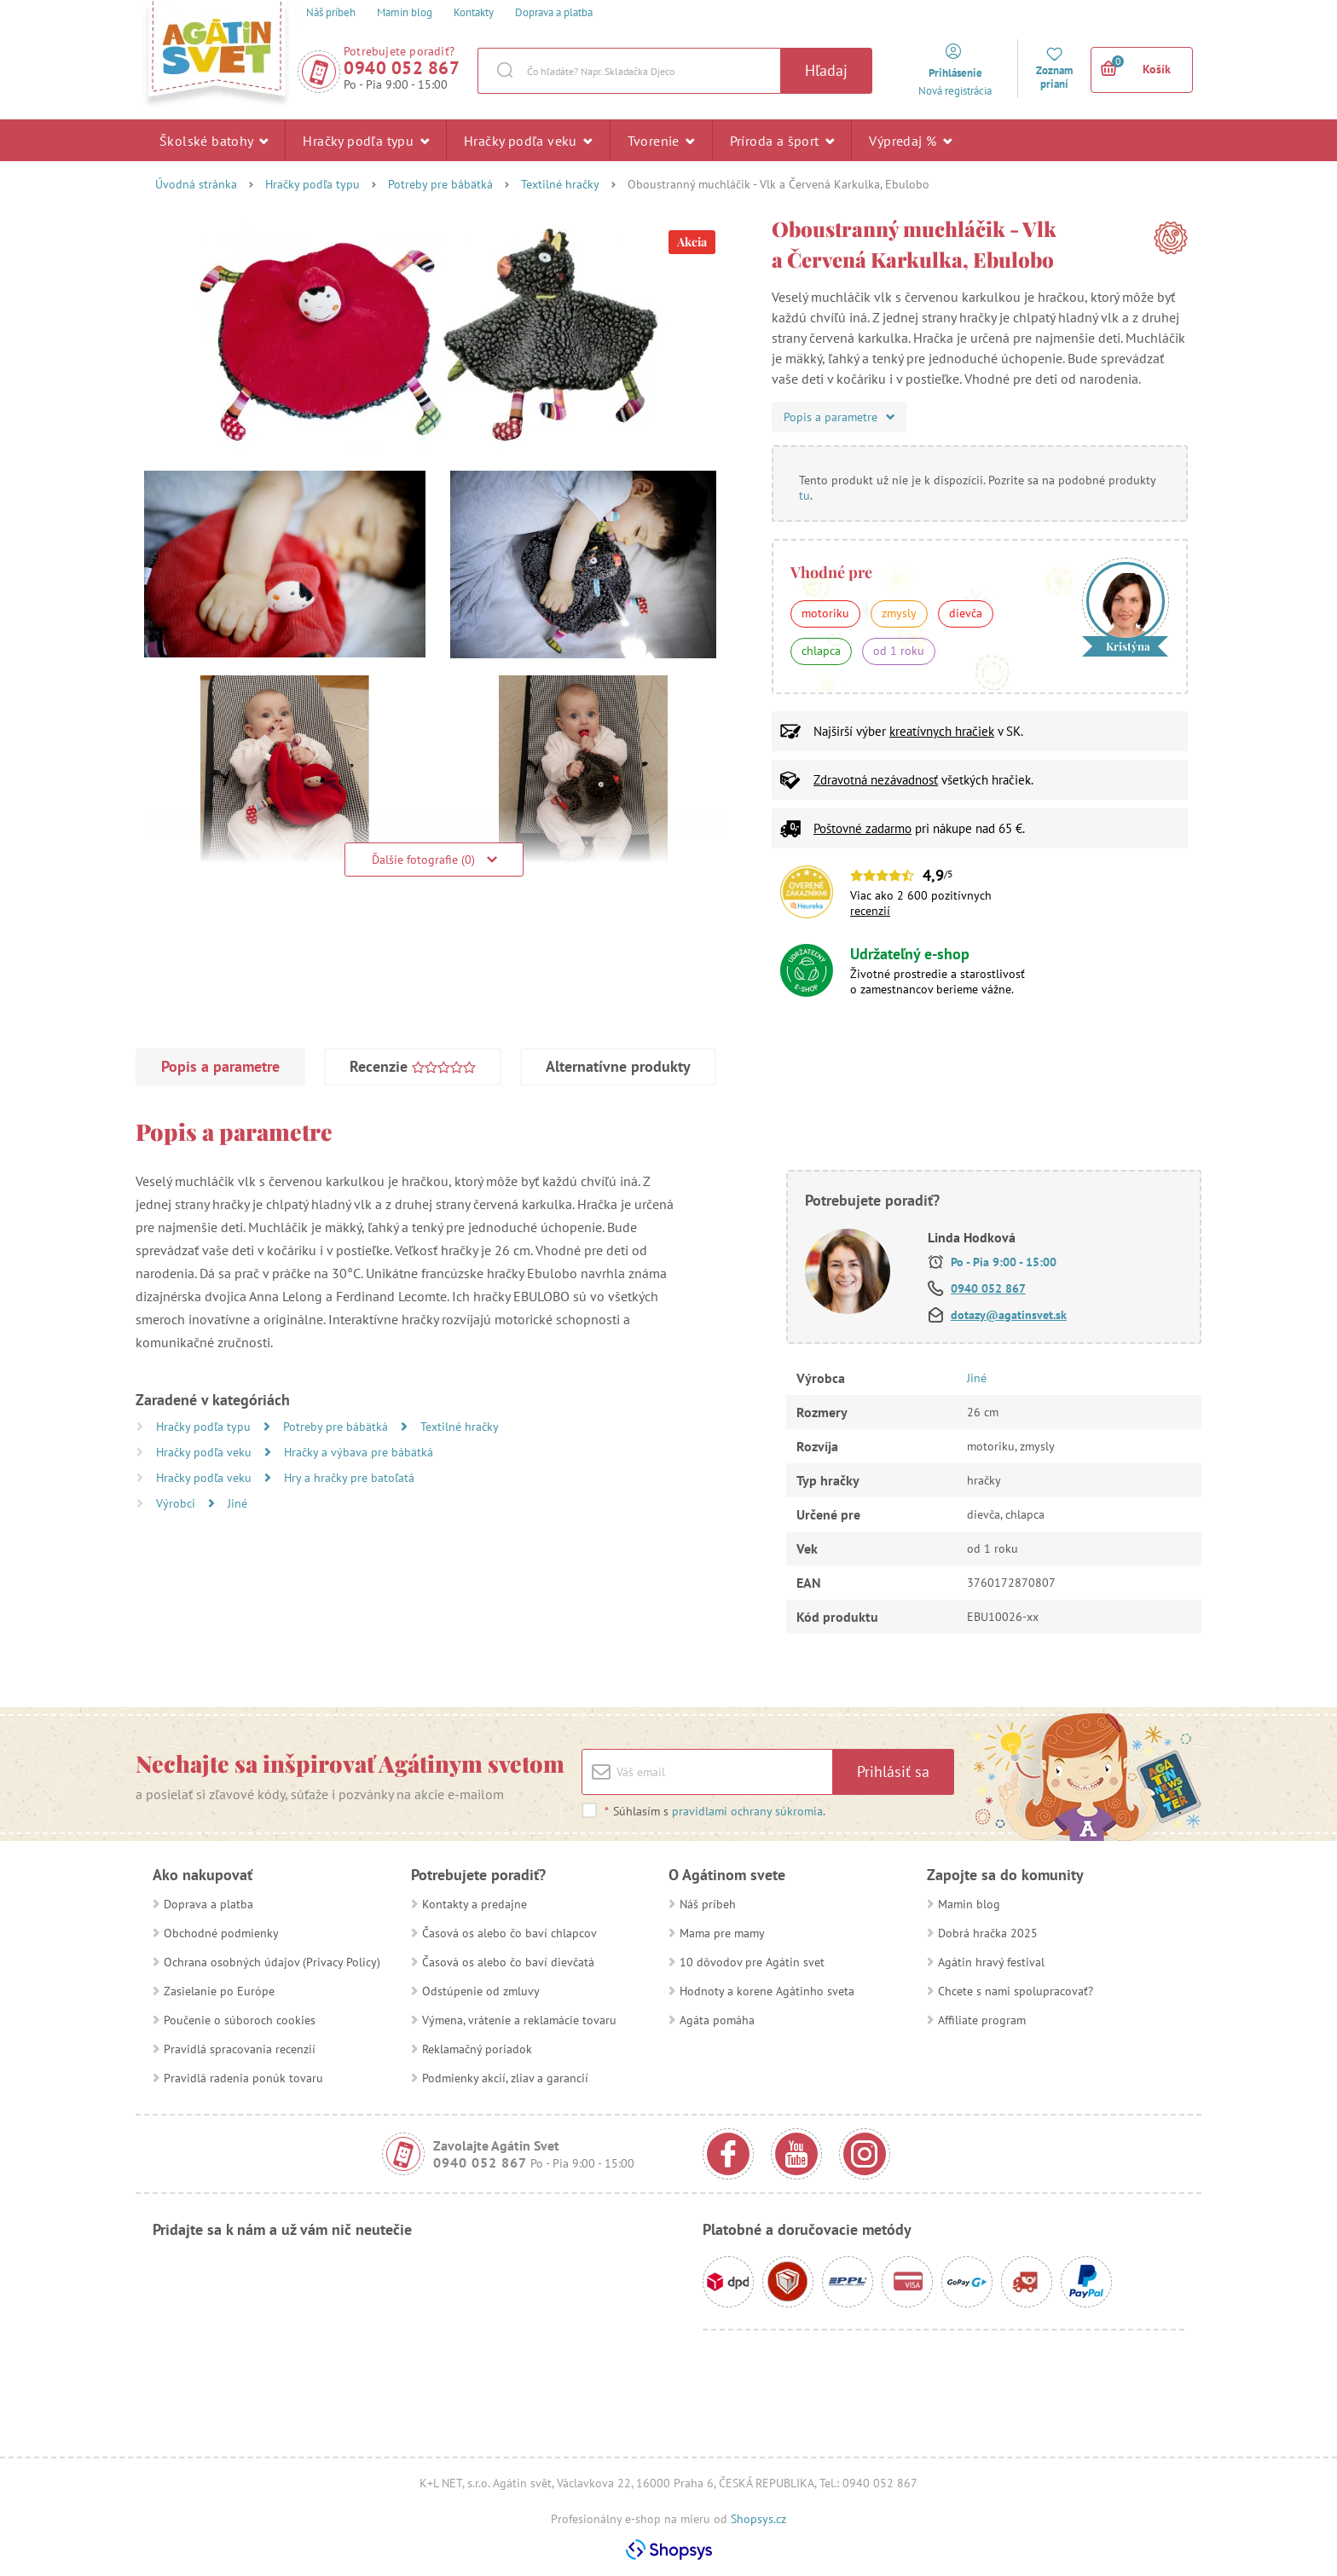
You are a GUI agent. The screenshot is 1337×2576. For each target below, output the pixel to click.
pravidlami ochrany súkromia (747, 1811)
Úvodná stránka (196, 184)
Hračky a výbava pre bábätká (358, 1452)
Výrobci (177, 1503)
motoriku (825, 613)
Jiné (237, 1503)
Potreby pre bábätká (440, 184)
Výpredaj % (910, 139)
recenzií (870, 910)
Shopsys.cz (758, 2519)
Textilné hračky (560, 184)
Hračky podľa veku (528, 139)
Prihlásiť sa (893, 1771)
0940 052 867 (402, 68)
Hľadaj (826, 70)
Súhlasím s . (714, 1811)
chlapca (821, 650)
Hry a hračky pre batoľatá (349, 1477)
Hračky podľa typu (366, 139)
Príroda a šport (782, 139)
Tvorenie (661, 139)
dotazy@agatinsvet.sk (1009, 1315)
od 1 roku (898, 650)
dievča (965, 613)
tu (804, 495)
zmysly (899, 613)
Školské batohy (213, 139)
